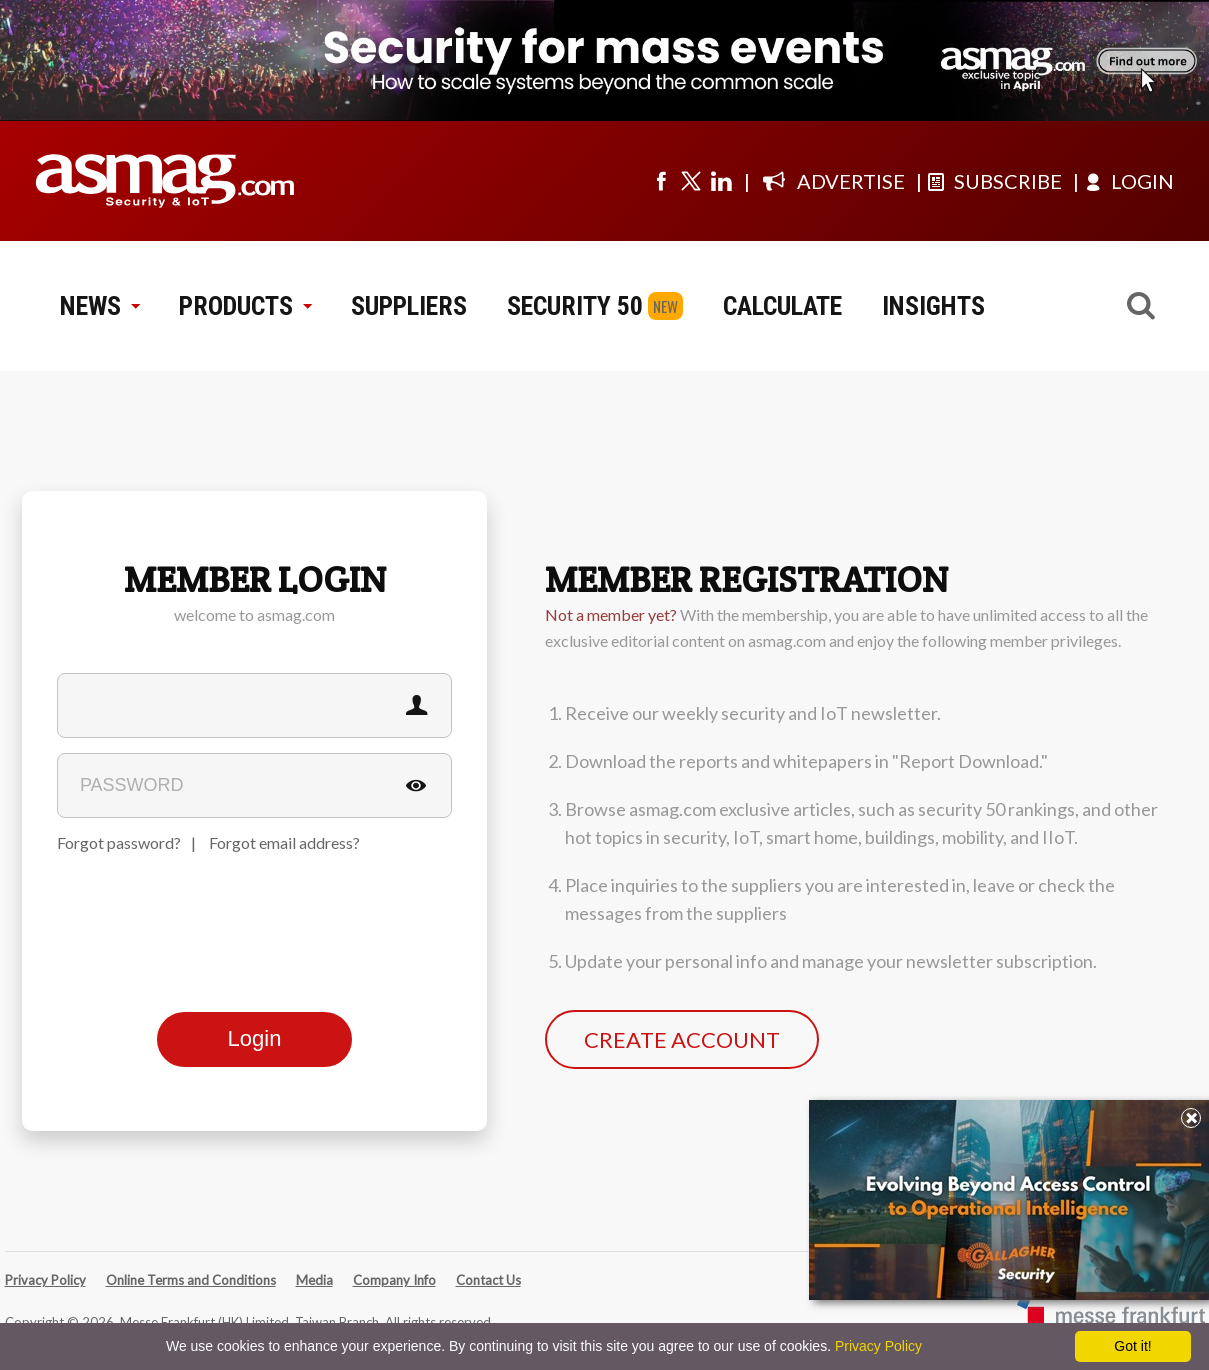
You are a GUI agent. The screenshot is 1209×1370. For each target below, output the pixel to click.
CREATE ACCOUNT (682, 1039)
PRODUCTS (245, 306)
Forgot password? (119, 842)
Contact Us (488, 1280)
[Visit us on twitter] (691, 181)
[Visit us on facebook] (661, 181)
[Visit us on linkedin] (721, 181)
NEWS (99, 306)
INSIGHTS (933, 306)
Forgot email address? (284, 842)
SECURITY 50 (575, 306)
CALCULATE (782, 306)
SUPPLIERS (409, 306)
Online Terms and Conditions (191, 1280)
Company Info (394, 1280)
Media (314, 1280)
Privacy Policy (45, 1280)
